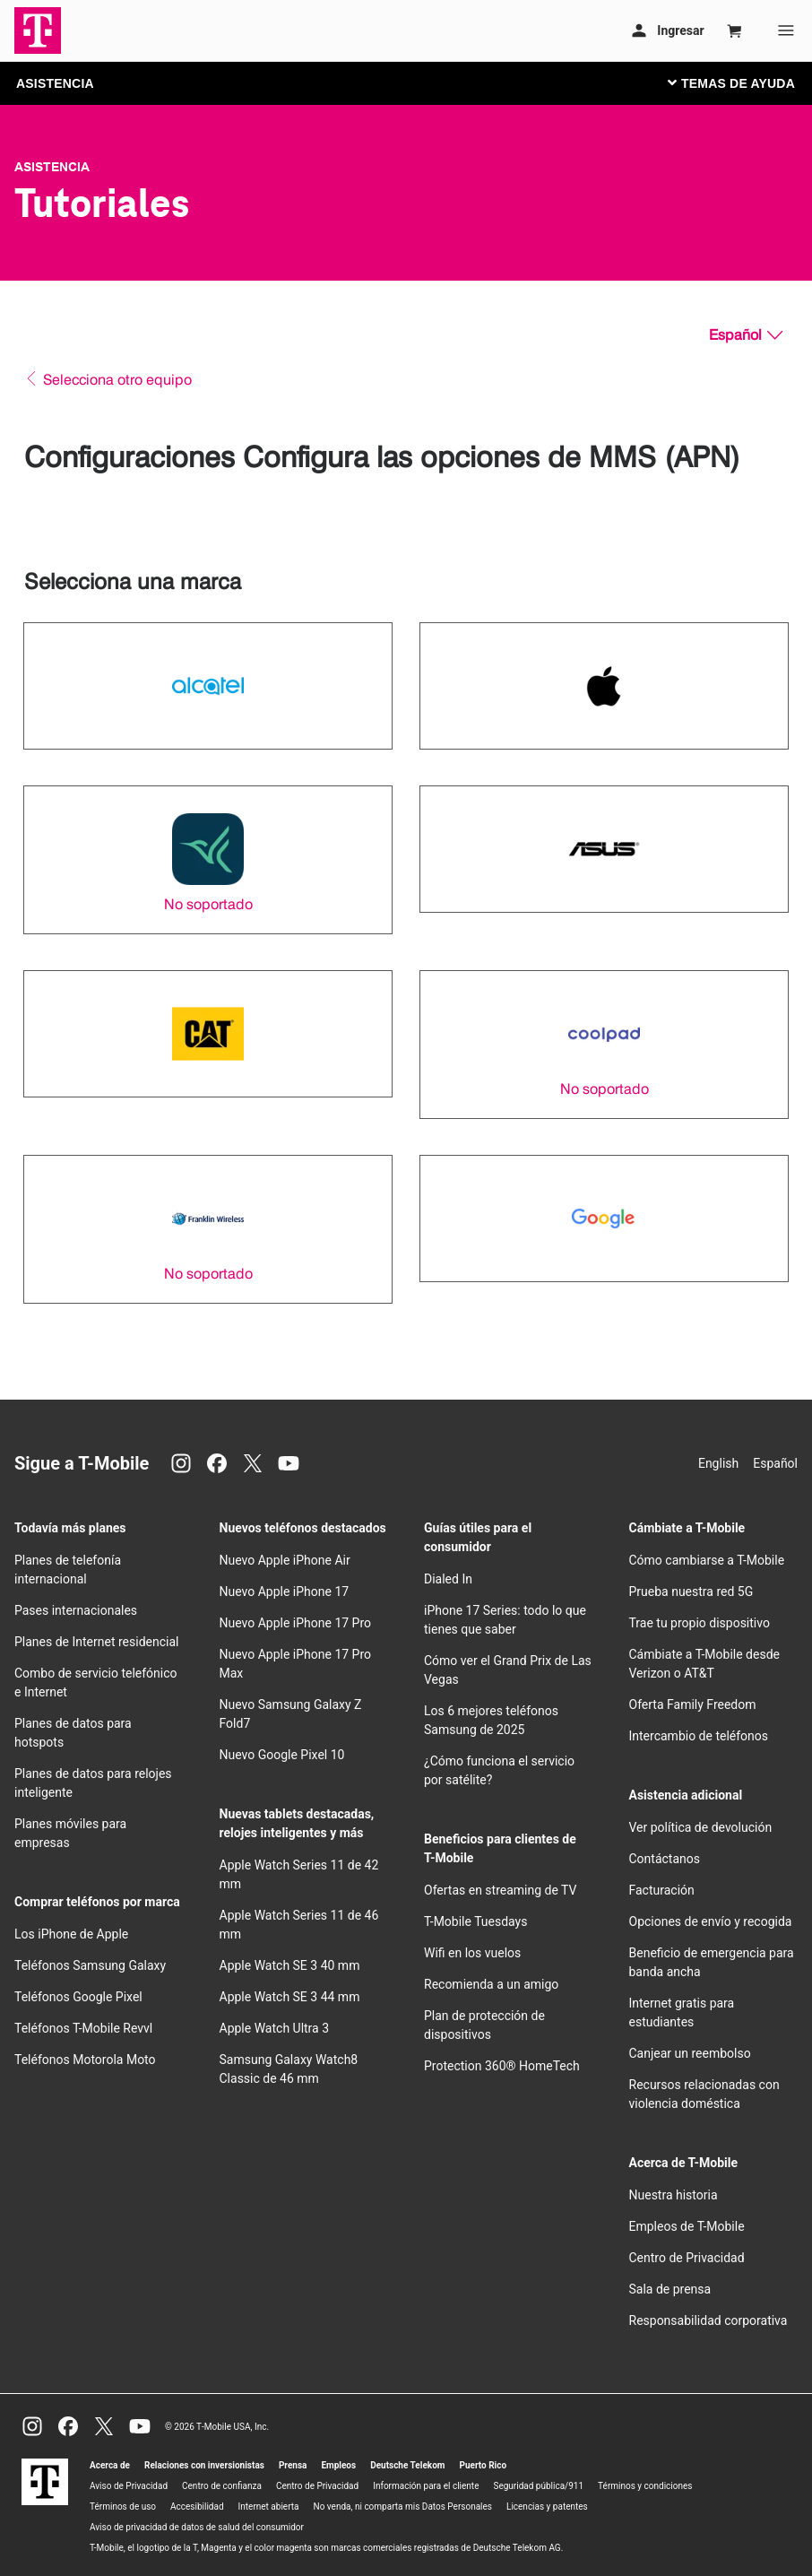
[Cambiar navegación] (745, 82)
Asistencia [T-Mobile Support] (52, 167)
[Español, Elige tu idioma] (746, 335)
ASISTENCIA (55, 83)
